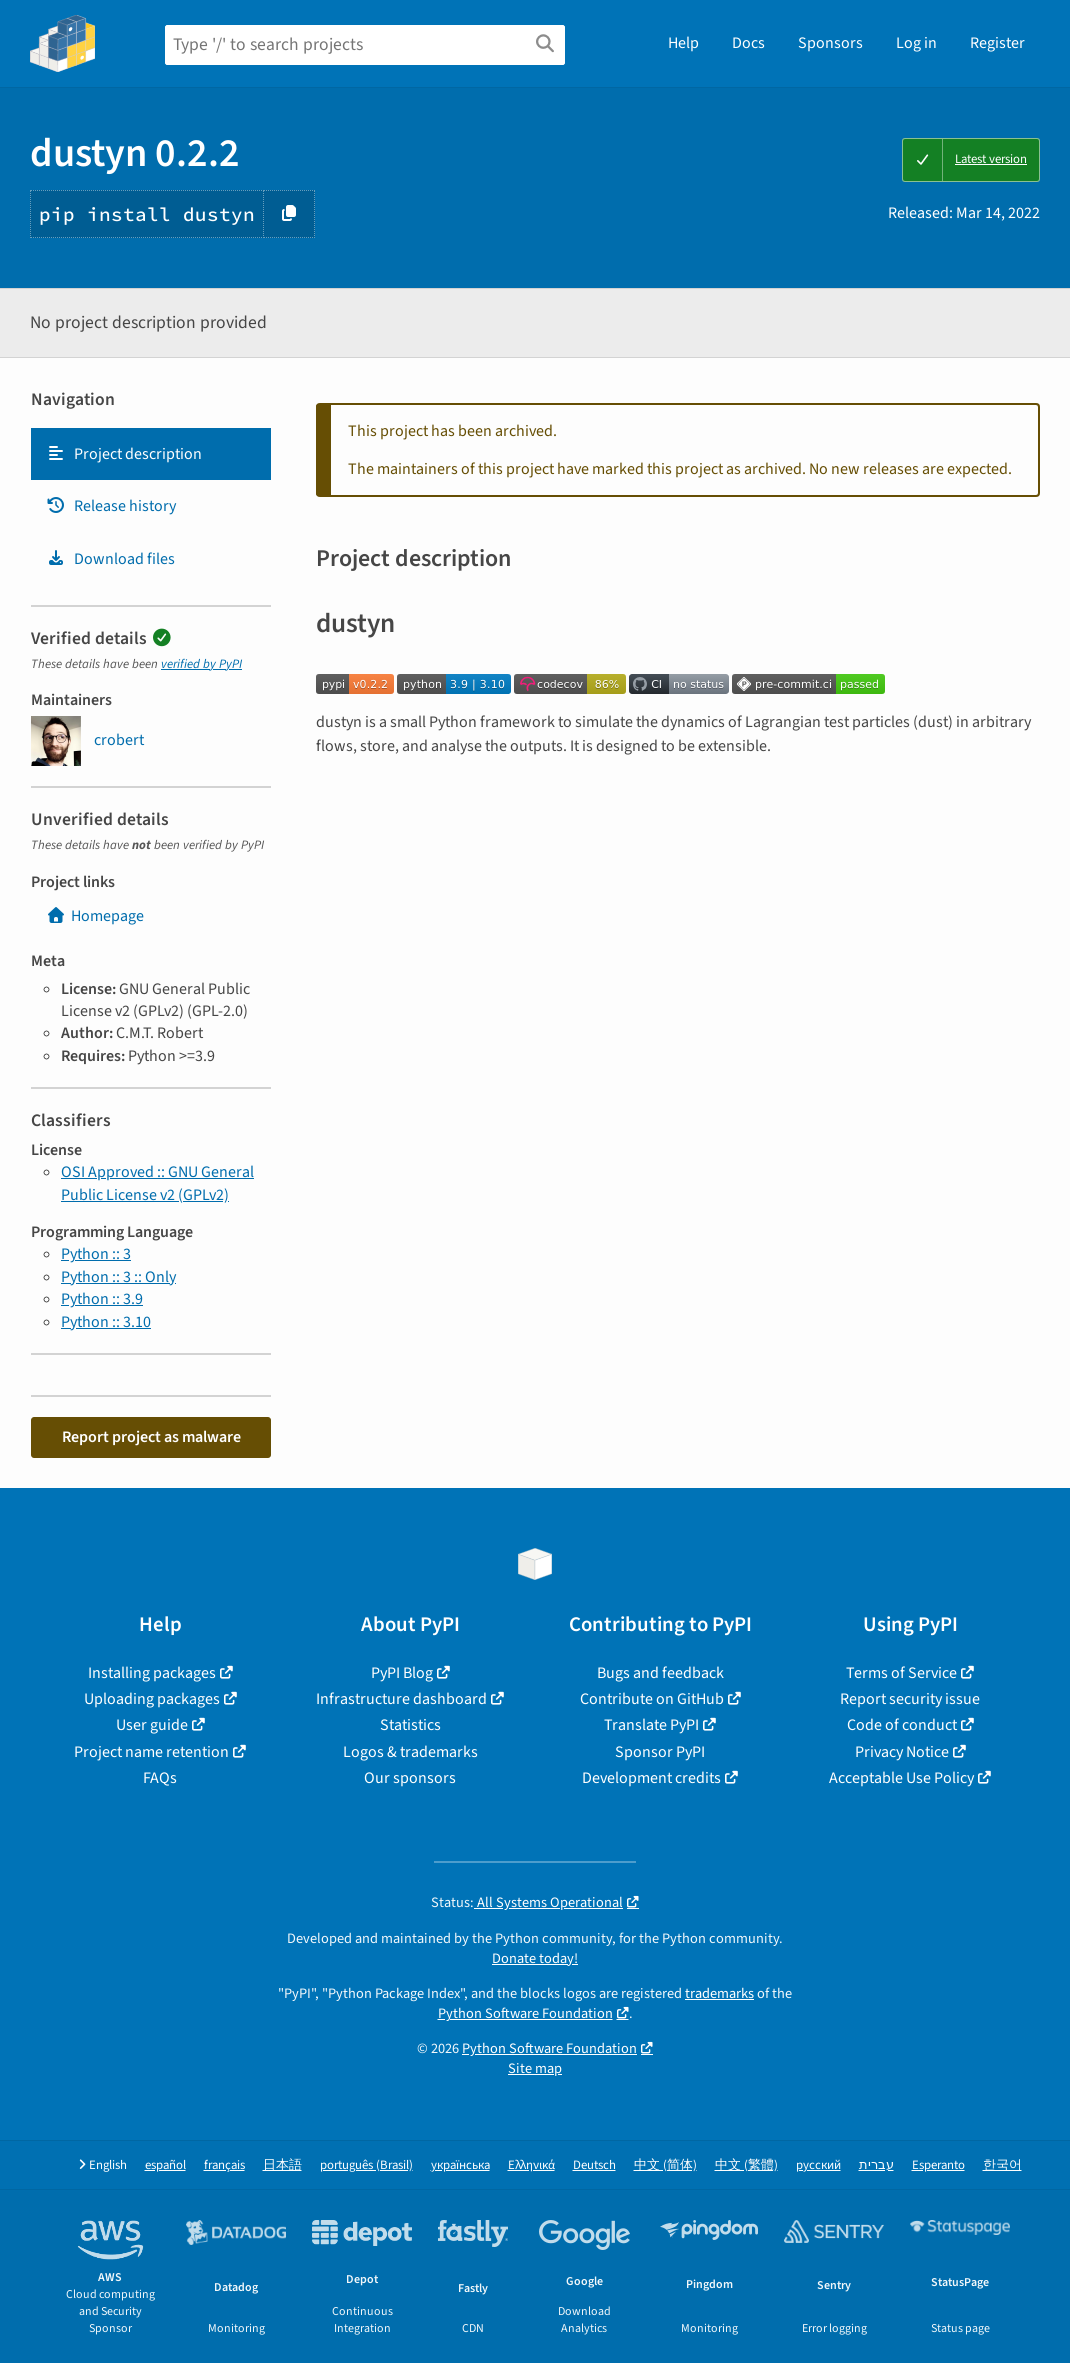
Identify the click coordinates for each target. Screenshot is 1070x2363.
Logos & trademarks (410, 1752)
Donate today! (535, 1958)
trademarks (719, 1993)
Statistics (410, 1725)
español (165, 2165)
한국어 (1002, 2165)
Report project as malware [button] (151, 1437)
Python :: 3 (96, 1254)
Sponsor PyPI (660, 1752)
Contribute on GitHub (652, 1699)
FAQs (160, 1778)
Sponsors (830, 43)
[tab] (151, 454)
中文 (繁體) (746, 2165)
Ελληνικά (531, 2165)
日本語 (282, 2165)
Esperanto (938, 2165)
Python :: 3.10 (106, 1322)
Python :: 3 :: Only (118, 1277)
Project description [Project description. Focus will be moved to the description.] (124, 454)
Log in (916, 43)
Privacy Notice (902, 1752)
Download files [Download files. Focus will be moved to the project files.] (110, 559)
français (224, 2165)
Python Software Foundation (525, 2013)
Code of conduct (902, 1725)
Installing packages (152, 1673)
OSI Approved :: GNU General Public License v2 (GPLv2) (157, 1183)
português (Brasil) (366, 2165)
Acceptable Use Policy (901, 1778)
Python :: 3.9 (102, 1299)
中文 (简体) (665, 2165)
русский (818, 2165)
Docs (748, 43)
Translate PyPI (651, 1725)
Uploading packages (152, 1699)
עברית (876, 2165)
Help (683, 43)
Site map (535, 2068)
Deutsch (594, 2165)
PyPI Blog (402, 1673)
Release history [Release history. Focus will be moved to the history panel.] (111, 506)
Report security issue (910, 1699)
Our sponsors (410, 1778)
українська (460, 2165)
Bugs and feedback (660, 1673)
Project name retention (151, 1752)
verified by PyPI (201, 664)
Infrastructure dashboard (401, 1699)
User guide (152, 1725)
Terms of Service (901, 1673)
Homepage (95, 916)
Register (997, 43)
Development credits (651, 1778)
